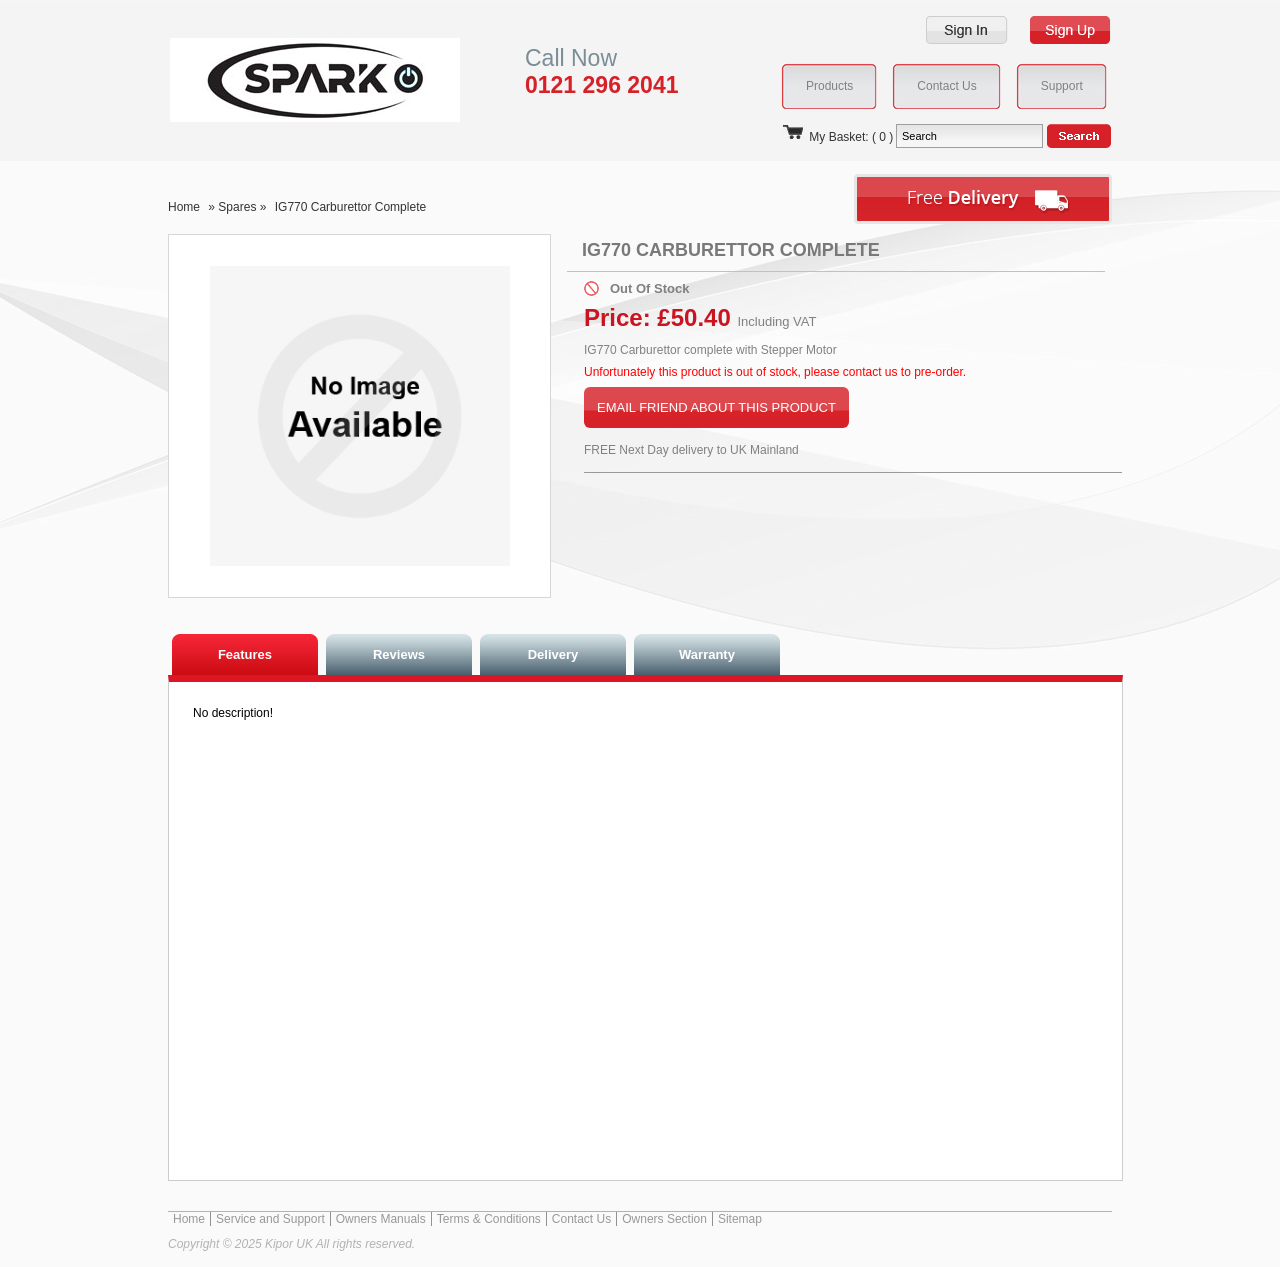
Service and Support (270, 1219)
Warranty (707, 654)
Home (184, 207)
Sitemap (740, 1219)
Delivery (553, 654)
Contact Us (581, 1219)
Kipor (284, 79)
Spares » (243, 207)
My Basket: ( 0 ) (837, 137)
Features (245, 654)
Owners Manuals (381, 1219)
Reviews (399, 654)
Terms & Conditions (489, 1219)
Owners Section (664, 1219)
